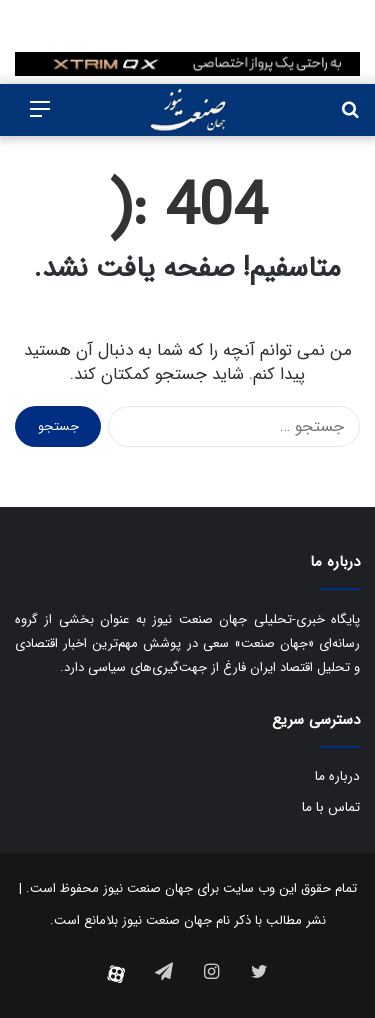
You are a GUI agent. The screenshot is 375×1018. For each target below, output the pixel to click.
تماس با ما (331, 807)
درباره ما (337, 776)
